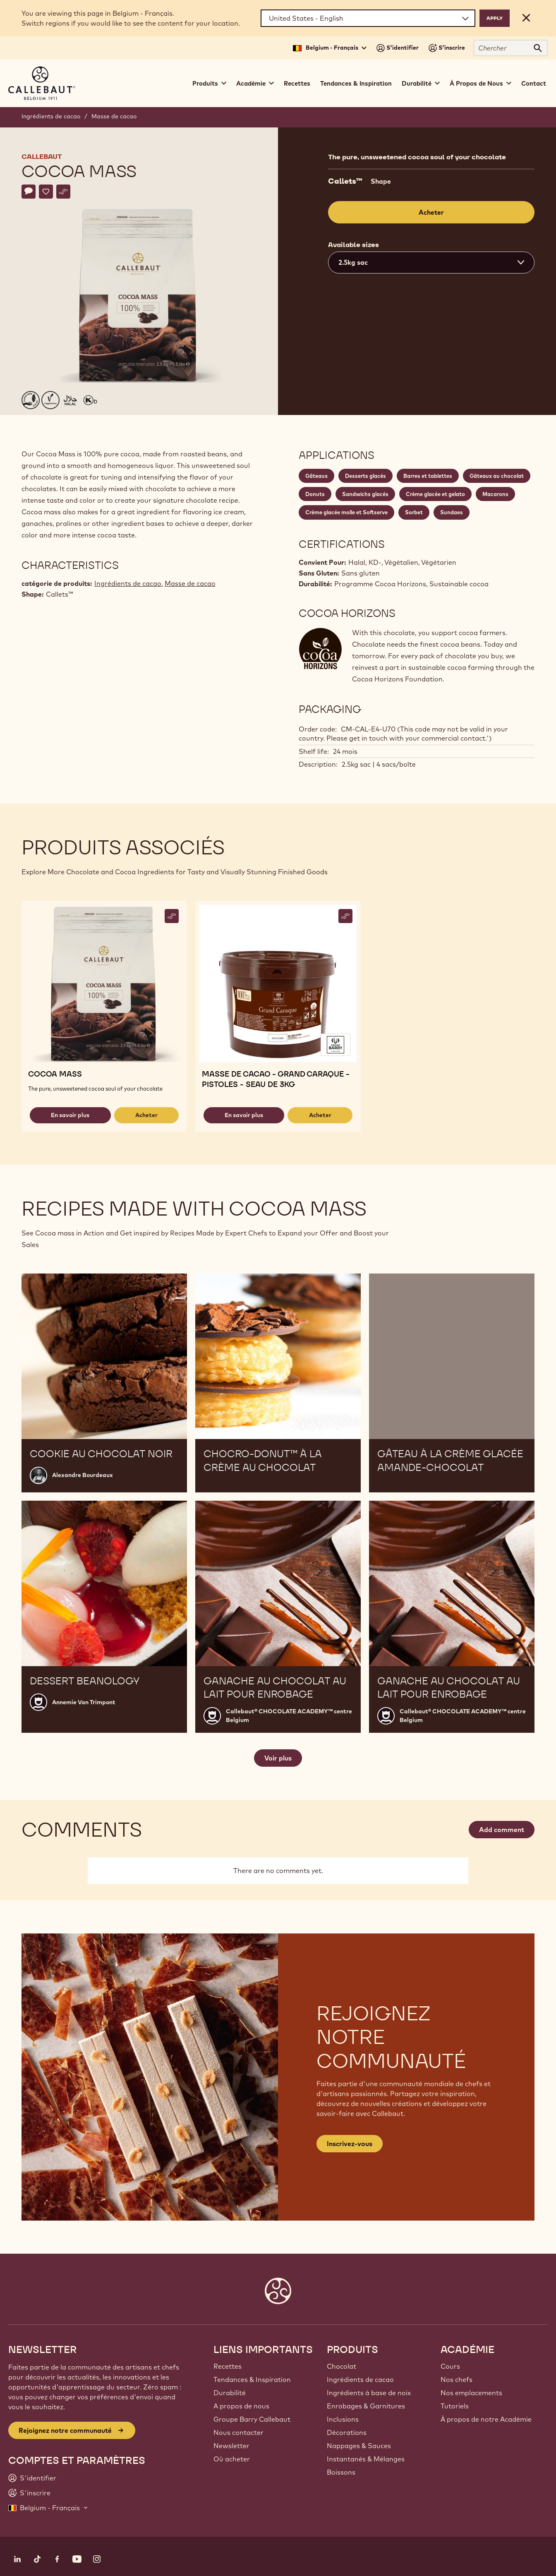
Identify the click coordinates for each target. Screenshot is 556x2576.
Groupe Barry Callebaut (251, 2419)
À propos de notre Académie (486, 2419)
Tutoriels (455, 2406)
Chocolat (341, 2366)
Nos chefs (456, 2379)
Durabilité (229, 2393)
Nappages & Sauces (359, 2446)
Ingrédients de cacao (51, 116)
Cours (450, 2366)
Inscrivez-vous (349, 2143)
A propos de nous (241, 2406)
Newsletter (231, 2446)
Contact (533, 83)
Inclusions (343, 2419)
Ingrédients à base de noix (369, 2393)
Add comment (501, 1829)
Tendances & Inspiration (356, 83)
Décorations (347, 2432)
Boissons (341, 2472)
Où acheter (231, 2459)
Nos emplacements (471, 2393)
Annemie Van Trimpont (83, 1702)
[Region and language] (368, 18)
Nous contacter (238, 2432)
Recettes (297, 83)
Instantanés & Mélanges (366, 2459)
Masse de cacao (114, 116)
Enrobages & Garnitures (366, 2406)
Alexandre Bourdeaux (82, 1475)
